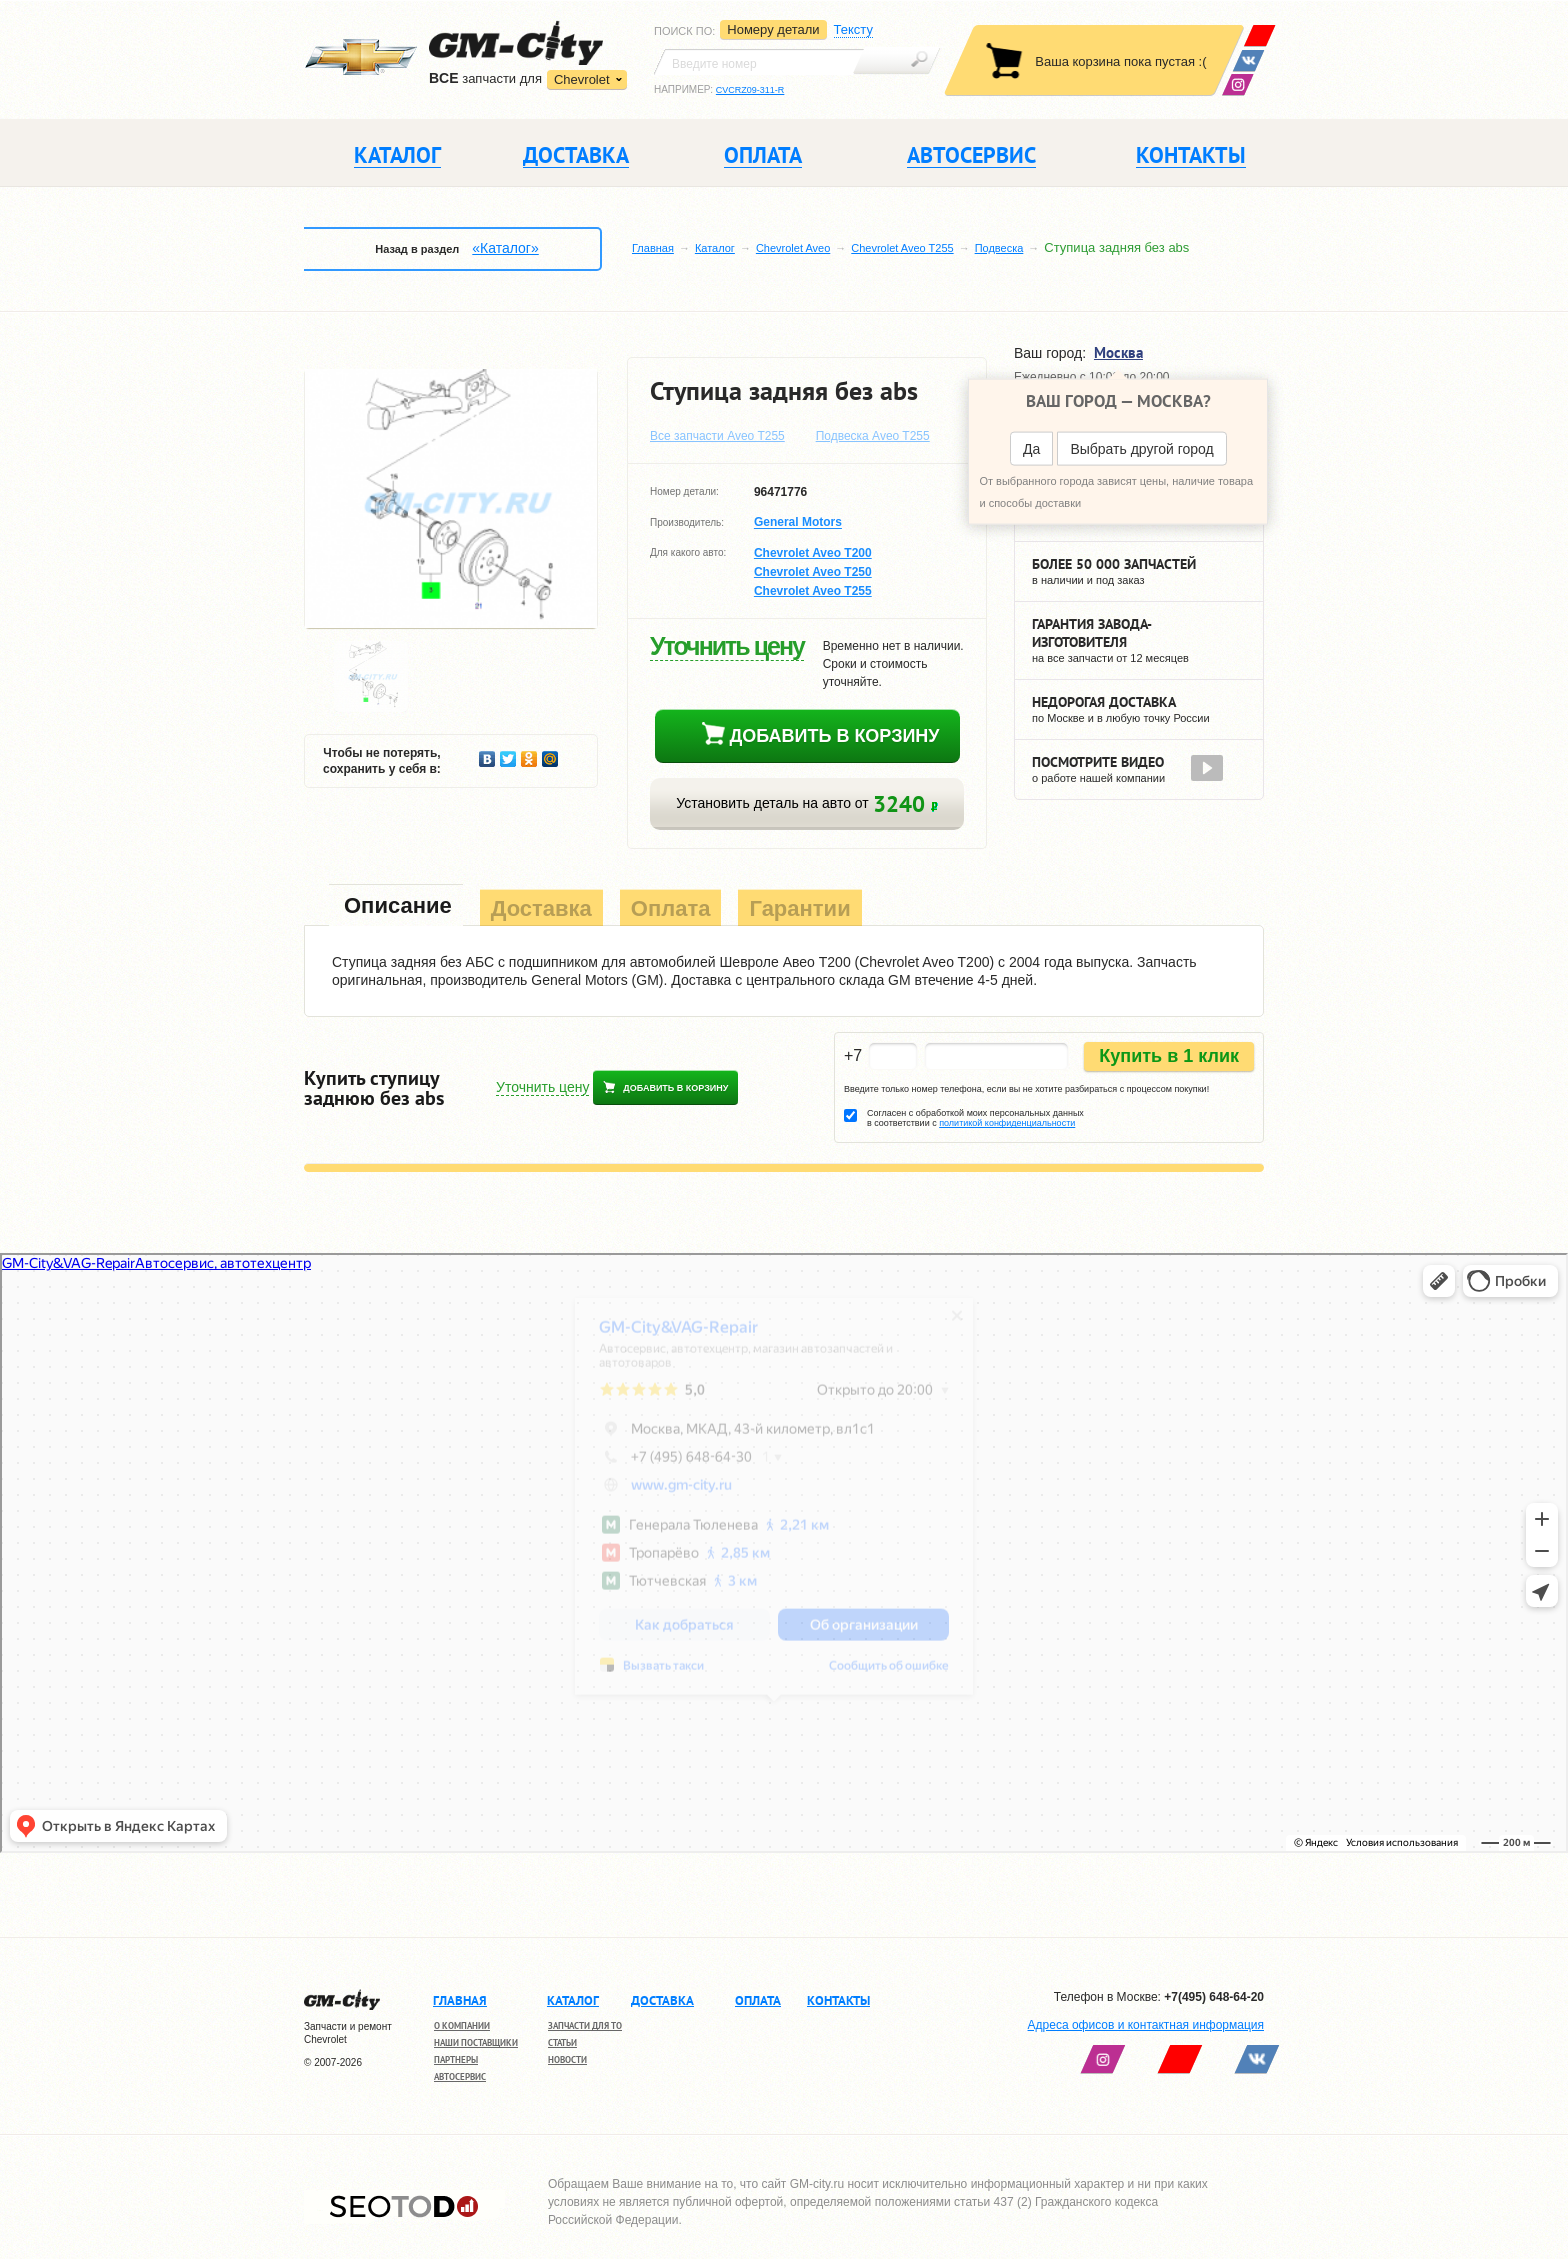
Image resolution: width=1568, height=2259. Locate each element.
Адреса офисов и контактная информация (1146, 2025)
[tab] (396, 907)
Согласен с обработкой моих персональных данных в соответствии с (975, 1118)
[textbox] (759, 62)
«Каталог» (505, 248)
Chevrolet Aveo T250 (813, 572)
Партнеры (456, 2059)
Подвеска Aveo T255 (873, 436)
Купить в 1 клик (1169, 1056)
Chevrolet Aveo (793, 248)
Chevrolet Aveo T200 (813, 553)
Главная (653, 248)
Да (1031, 449)
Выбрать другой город (1141, 449)
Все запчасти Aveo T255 (717, 436)
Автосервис (460, 2076)
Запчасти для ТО (585, 2025)
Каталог (715, 248)
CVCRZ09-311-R (750, 90)
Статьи (562, 2042)
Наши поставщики (476, 2042)
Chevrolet (582, 79)
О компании (462, 2025)
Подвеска (999, 248)
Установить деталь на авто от (806, 803)
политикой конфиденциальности (1007, 1123)
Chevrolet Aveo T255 (902, 248)
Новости (567, 2059)
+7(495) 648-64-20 (1214, 1997)
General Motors (798, 523)
